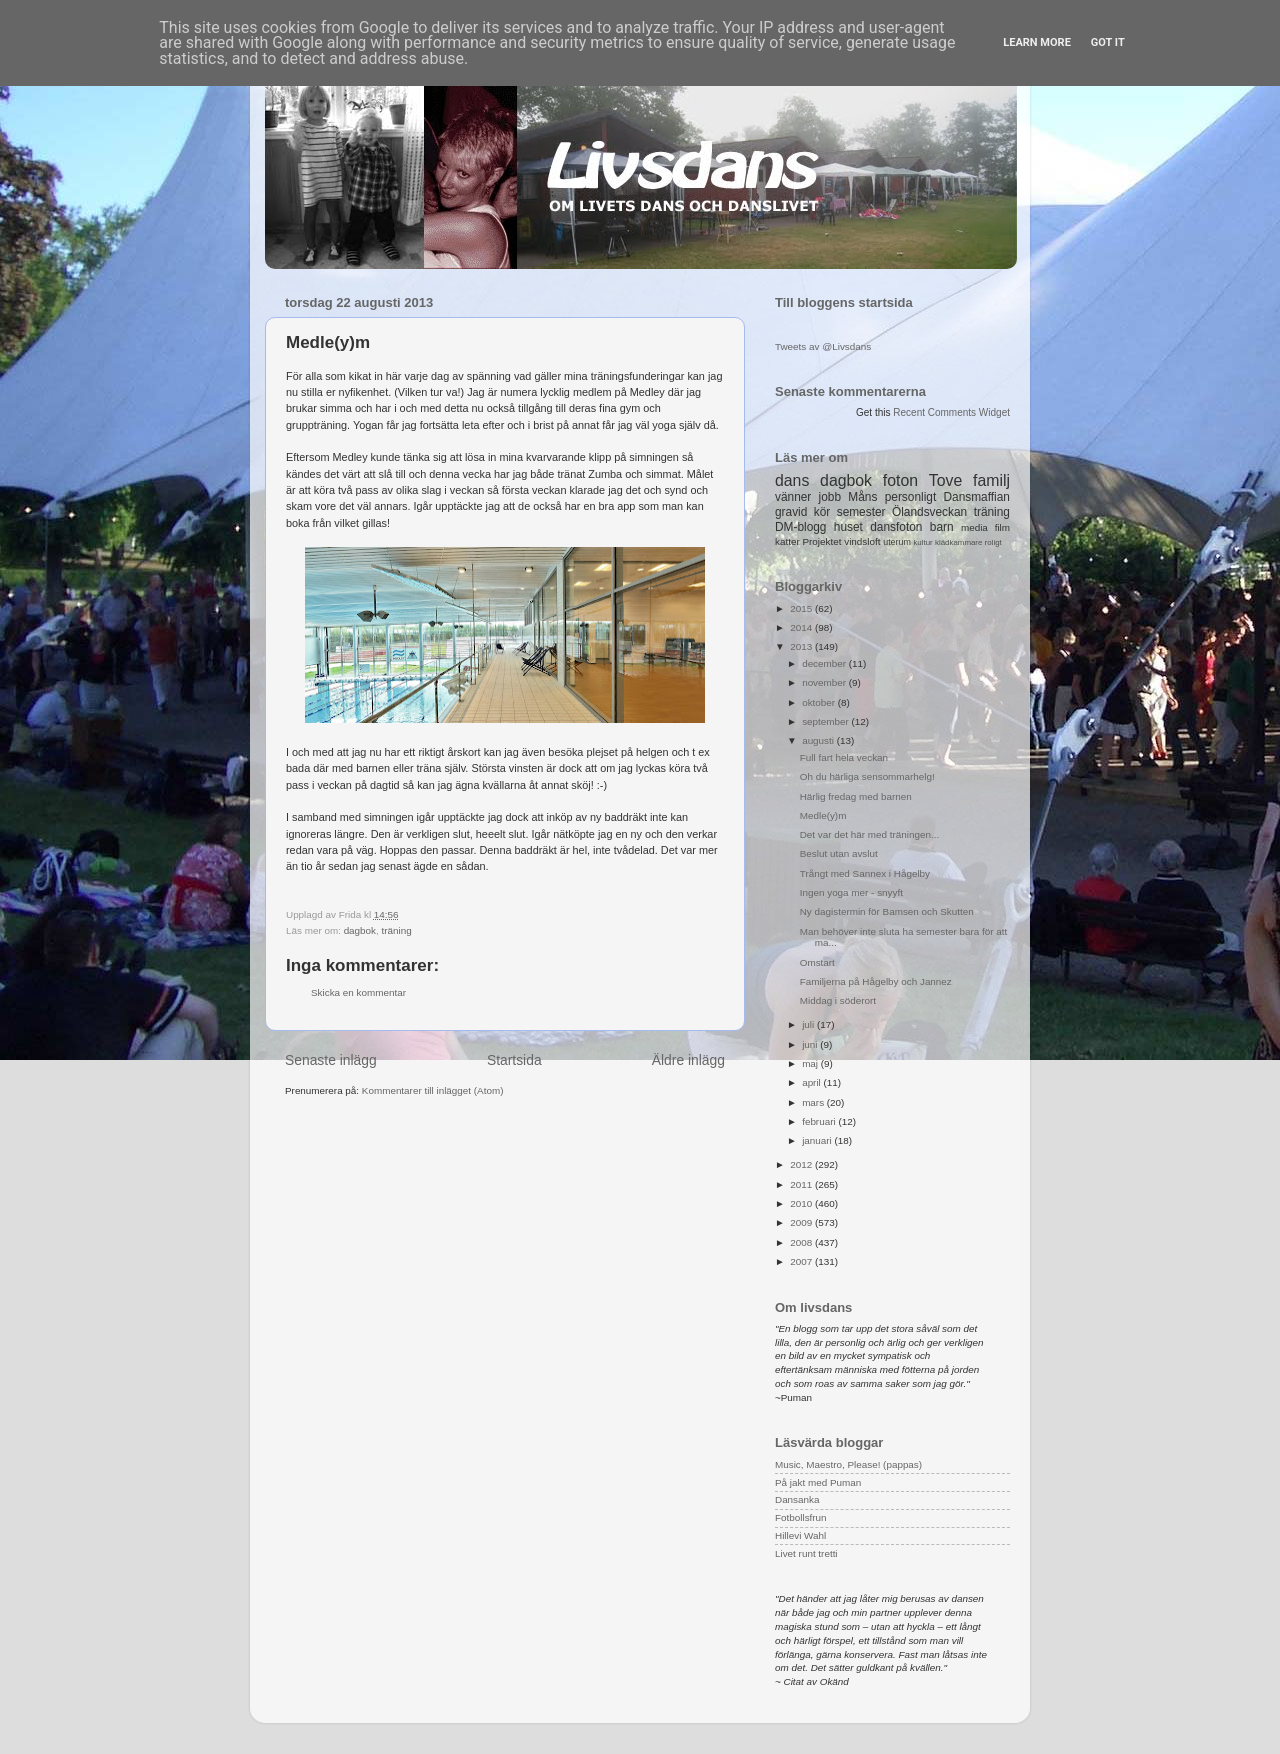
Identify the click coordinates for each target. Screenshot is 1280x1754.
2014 (802, 627)
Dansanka (797, 1499)
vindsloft (862, 541)
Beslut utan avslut (839, 853)
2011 (802, 1184)
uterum (897, 542)
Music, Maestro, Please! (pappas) (848, 1464)
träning (397, 930)
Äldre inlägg (688, 1060)
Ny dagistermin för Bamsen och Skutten (887, 911)
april (812, 1082)
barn (942, 527)
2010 (802, 1203)
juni (811, 1044)
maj (811, 1063)
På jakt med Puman (818, 1482)
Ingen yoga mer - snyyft (851, 892)
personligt (911, 497)
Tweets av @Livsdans (823, 346)
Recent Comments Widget (951, 412)
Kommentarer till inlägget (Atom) (433, 1090)
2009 (802, 1222)
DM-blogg (800, 527)
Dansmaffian (977, 497)
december (825, 663)
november (825, 682)
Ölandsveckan (929, 512)
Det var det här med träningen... (869, 834)
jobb (830, 497)
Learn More (1037, 42)
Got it (1108, 42)
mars (814, 1102)
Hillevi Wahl (800, 1535)
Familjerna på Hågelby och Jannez (876, 981)
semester (861, 512)
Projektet (821, 541)
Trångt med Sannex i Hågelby (865, 873)
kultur (922, 542)
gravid (791, 512)
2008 (802, 1242)
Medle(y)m (823, 815)
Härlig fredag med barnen (856, 796)
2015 (802, 608)
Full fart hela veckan (844, 757)
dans (792, 480)
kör (822, 512)
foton (900, 480)
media (974, 527)
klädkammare (958, 542)
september (826, 721)
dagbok (360, 930)
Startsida (514, 1060)
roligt (993, 542)
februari (820, 1121)
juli (809, 1024)
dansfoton (896, 527)
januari (818, 1140)
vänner (793, 497)
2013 (802, 646)
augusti (819, 740)
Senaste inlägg (331, 1060)
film (1002, 527)
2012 (802, 1164)
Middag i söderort (838, 1000)
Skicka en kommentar (358, 992)
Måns (862, 497)
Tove (945, 480)
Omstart (817, 962)
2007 (802, 1261)
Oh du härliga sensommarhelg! (867, 776)
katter (787, 541)
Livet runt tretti (806, 1553)
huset (848, 527)
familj (991, 480)
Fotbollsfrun (801, 1517)
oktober (820, 702)
